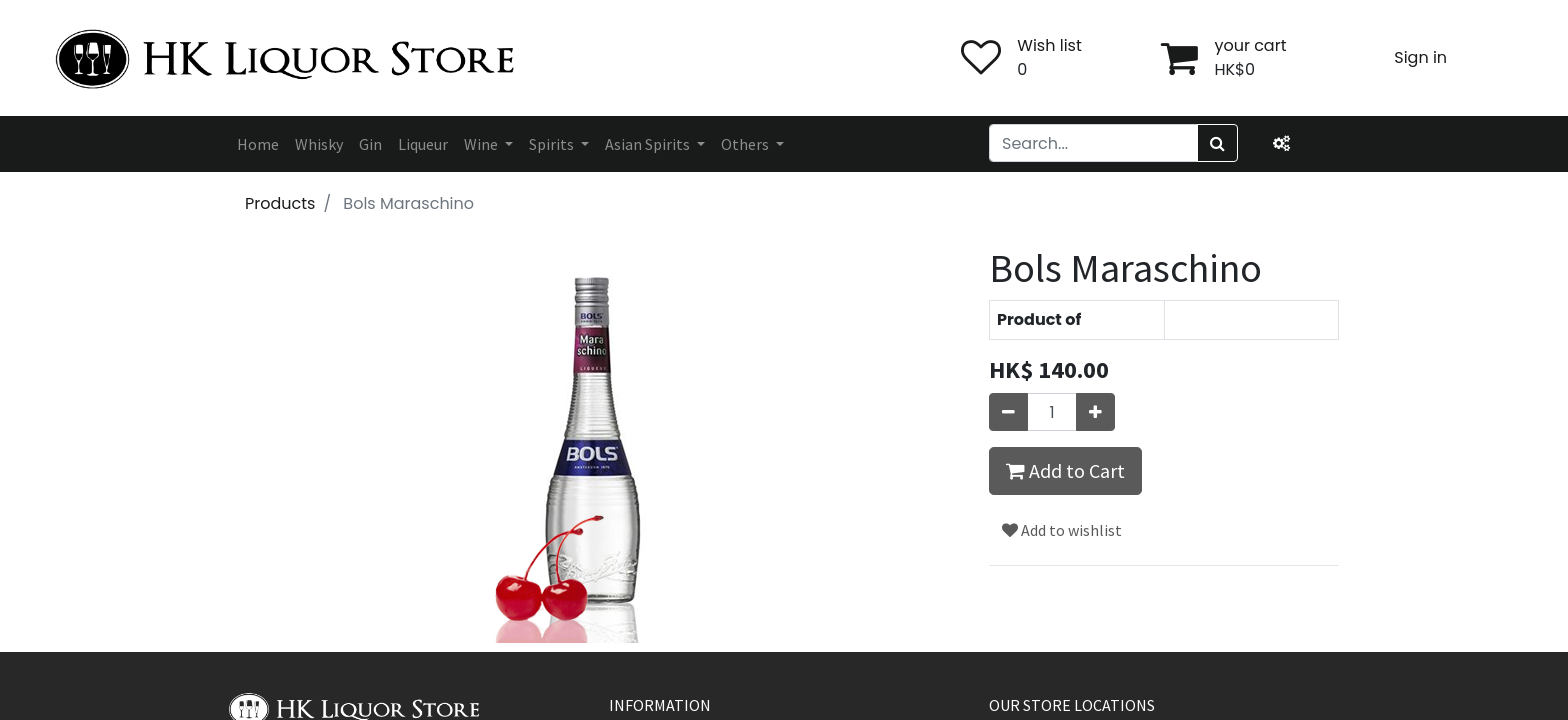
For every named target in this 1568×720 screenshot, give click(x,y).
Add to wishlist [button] (1062, 530)
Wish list (1049, 45)
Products (280, 203)
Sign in (1420, 57)
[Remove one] (1008, 412)
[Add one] (1095, 412)
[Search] (1217, 143)
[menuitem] (258, 144)
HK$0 (1234, 69)
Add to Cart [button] (1065, 470)
